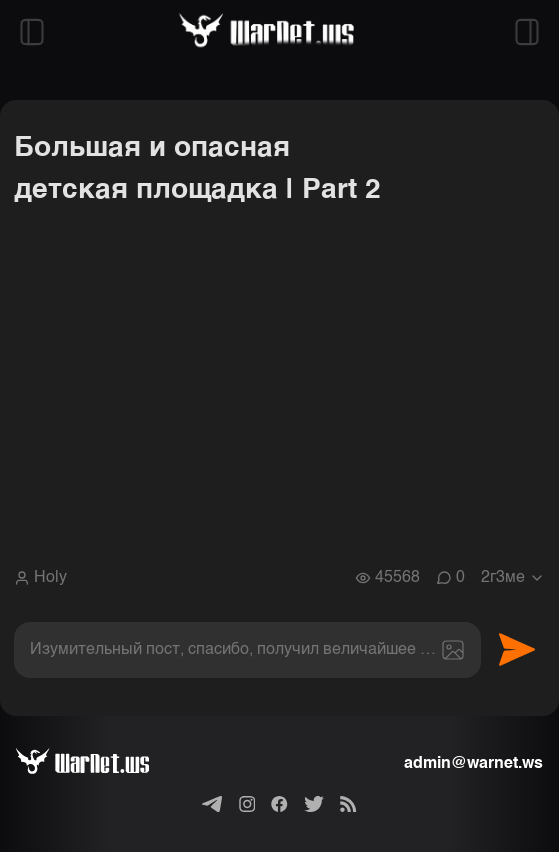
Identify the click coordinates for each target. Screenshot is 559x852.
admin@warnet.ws (473, 764)
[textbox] (247, 650)
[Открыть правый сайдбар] (527, 32)
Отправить (517, 650)
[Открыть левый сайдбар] (32, 32)
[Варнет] (98, 764)
